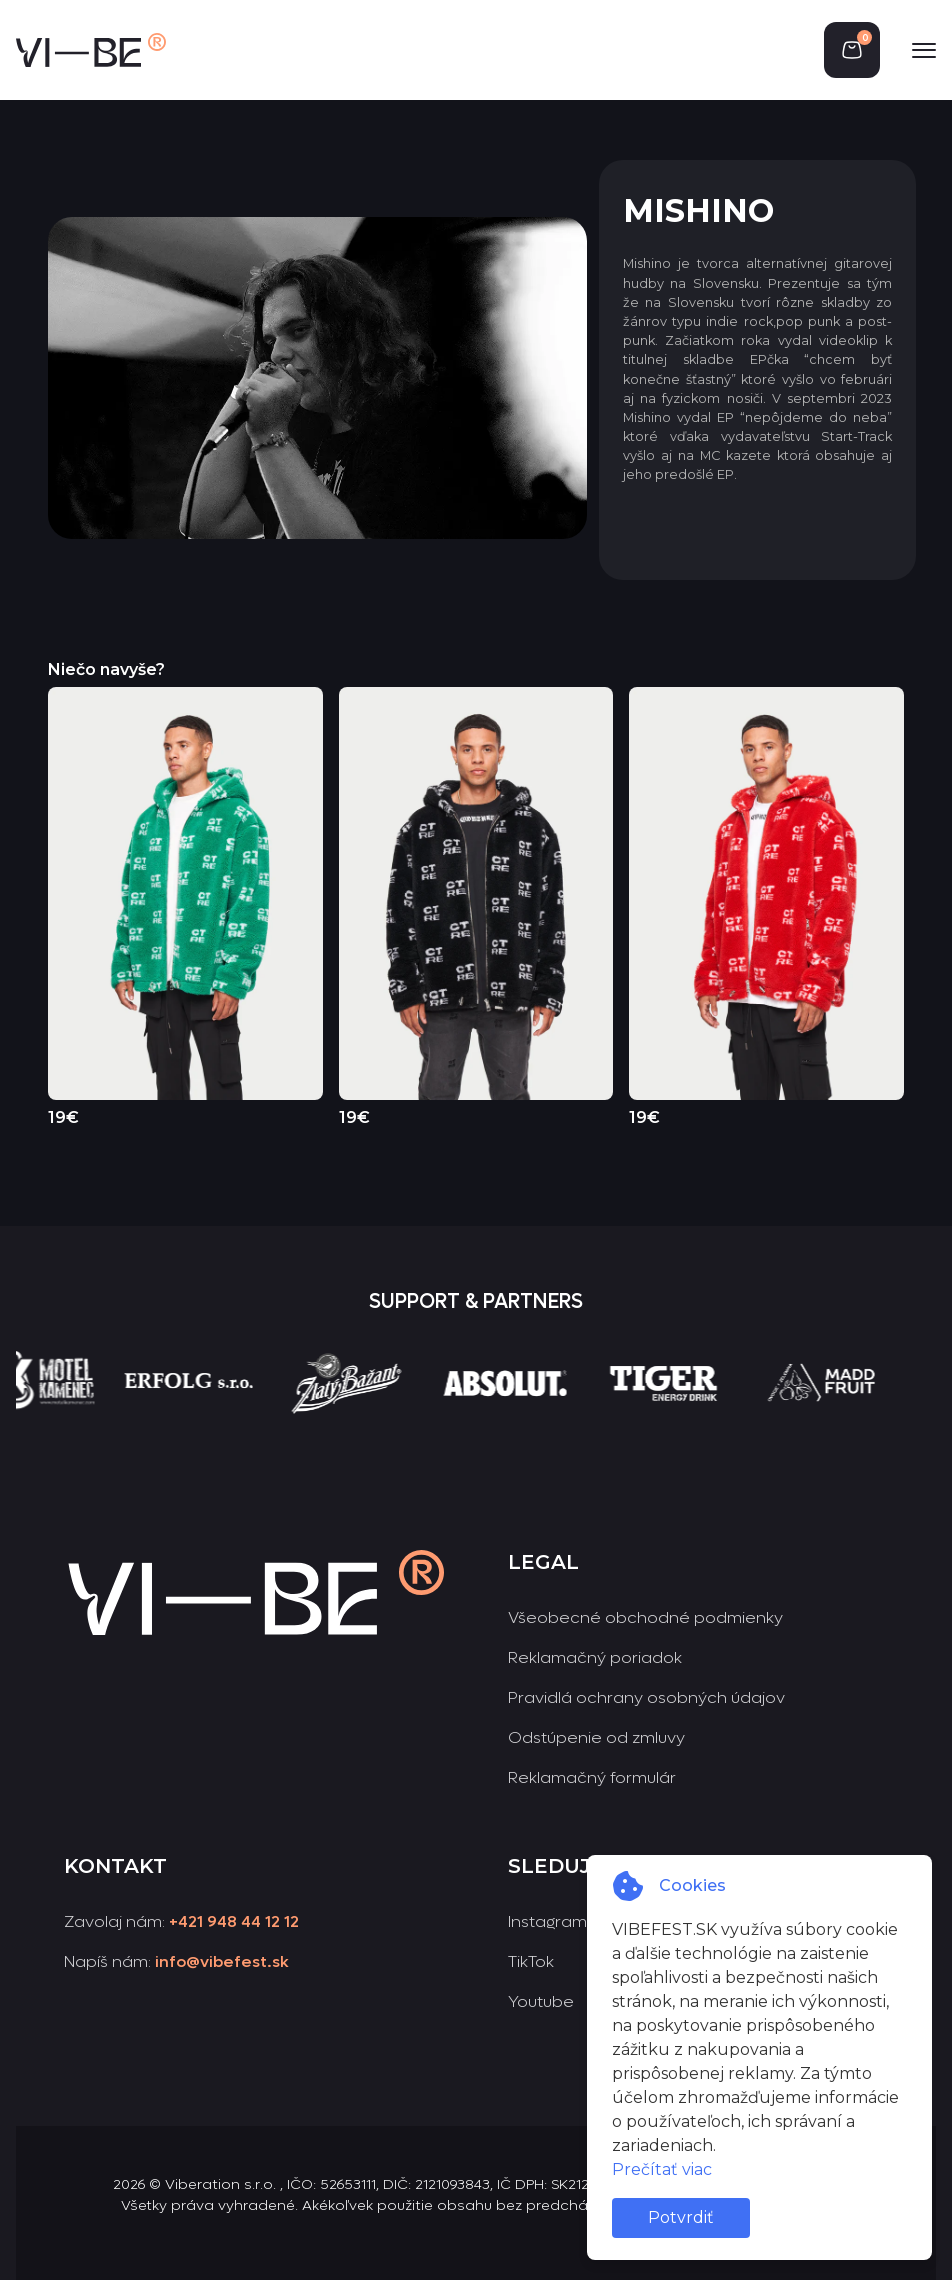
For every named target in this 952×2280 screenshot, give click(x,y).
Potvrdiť (681, 2217)
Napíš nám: (176, 1961)
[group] (220, 1420)
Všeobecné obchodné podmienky (645, 1617)
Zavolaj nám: (181, 1921)
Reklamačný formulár (592, 1777)
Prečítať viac (662, 2169)
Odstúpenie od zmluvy (596, 1737)
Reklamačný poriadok (595, 1657)
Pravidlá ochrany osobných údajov (646, 1697)
